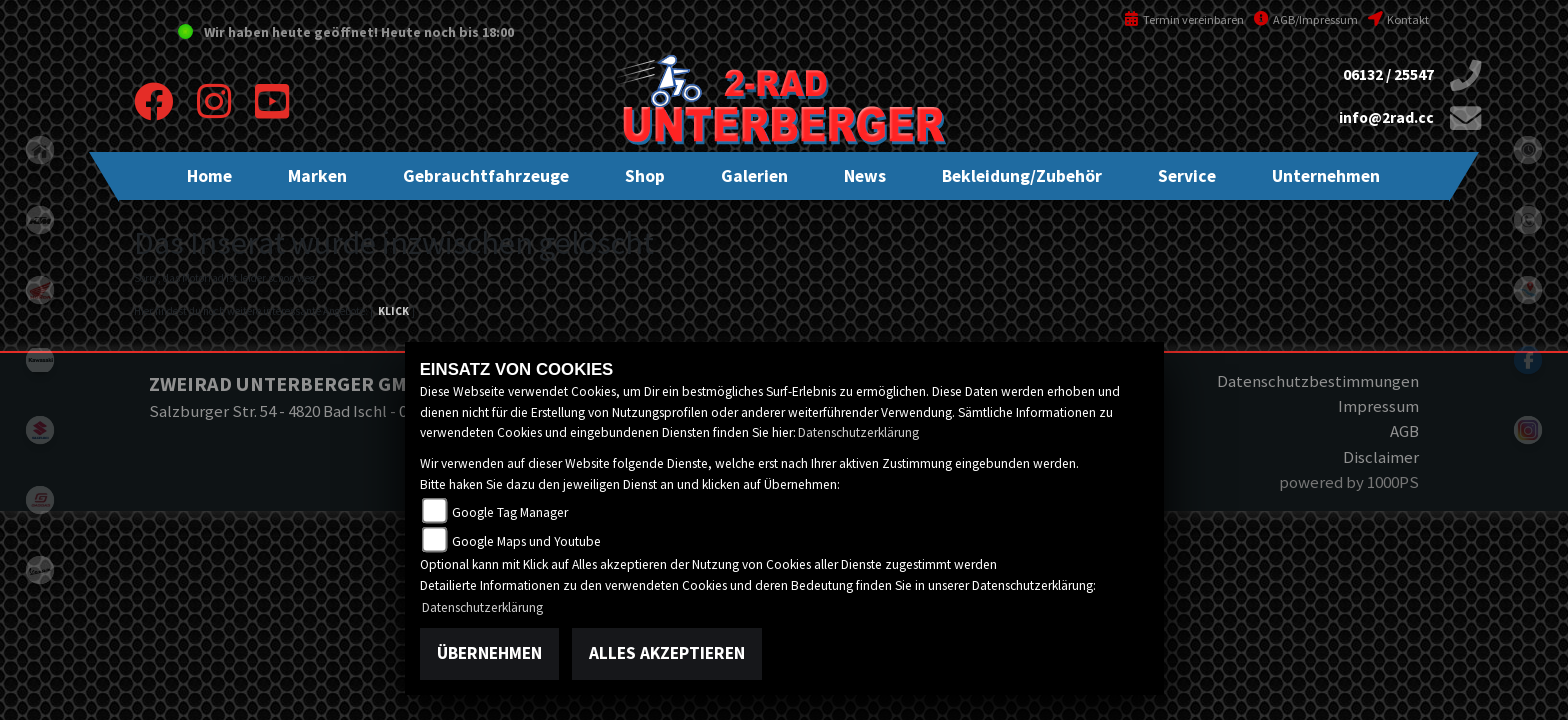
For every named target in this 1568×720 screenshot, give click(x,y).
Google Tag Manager (510, 512)
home (40, 150)
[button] (317, 176)
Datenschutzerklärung (858, 432)
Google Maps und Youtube (526, 541)
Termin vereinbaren (1184, 19)
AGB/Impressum (1306, 19)
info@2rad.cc (1386, 117)
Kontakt (1398, 19)
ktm (40, 220)
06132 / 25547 (1388, 74)
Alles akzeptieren (667, 653)
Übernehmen (489, 653)
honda (40, 290)
